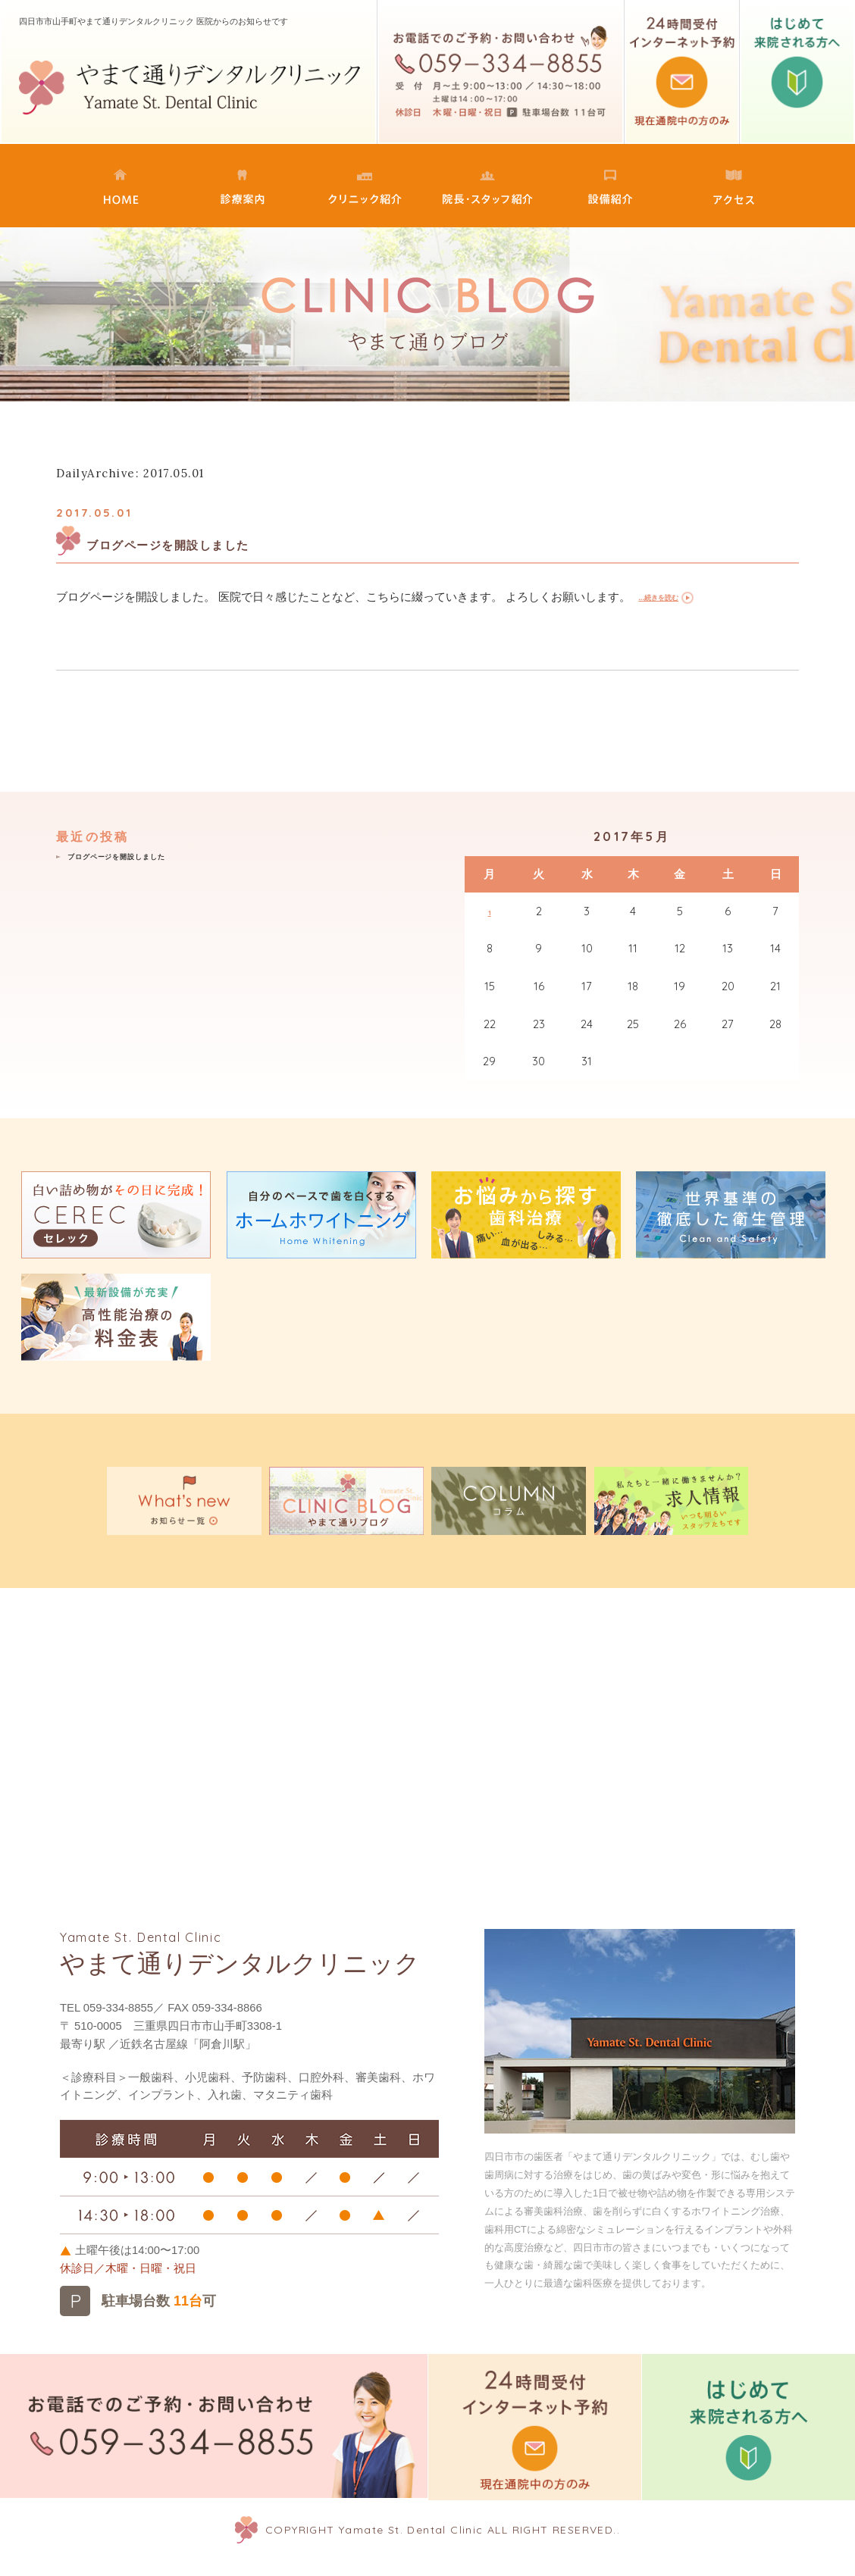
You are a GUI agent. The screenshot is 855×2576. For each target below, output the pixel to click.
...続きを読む (671, 598)
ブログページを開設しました (220, 543)
